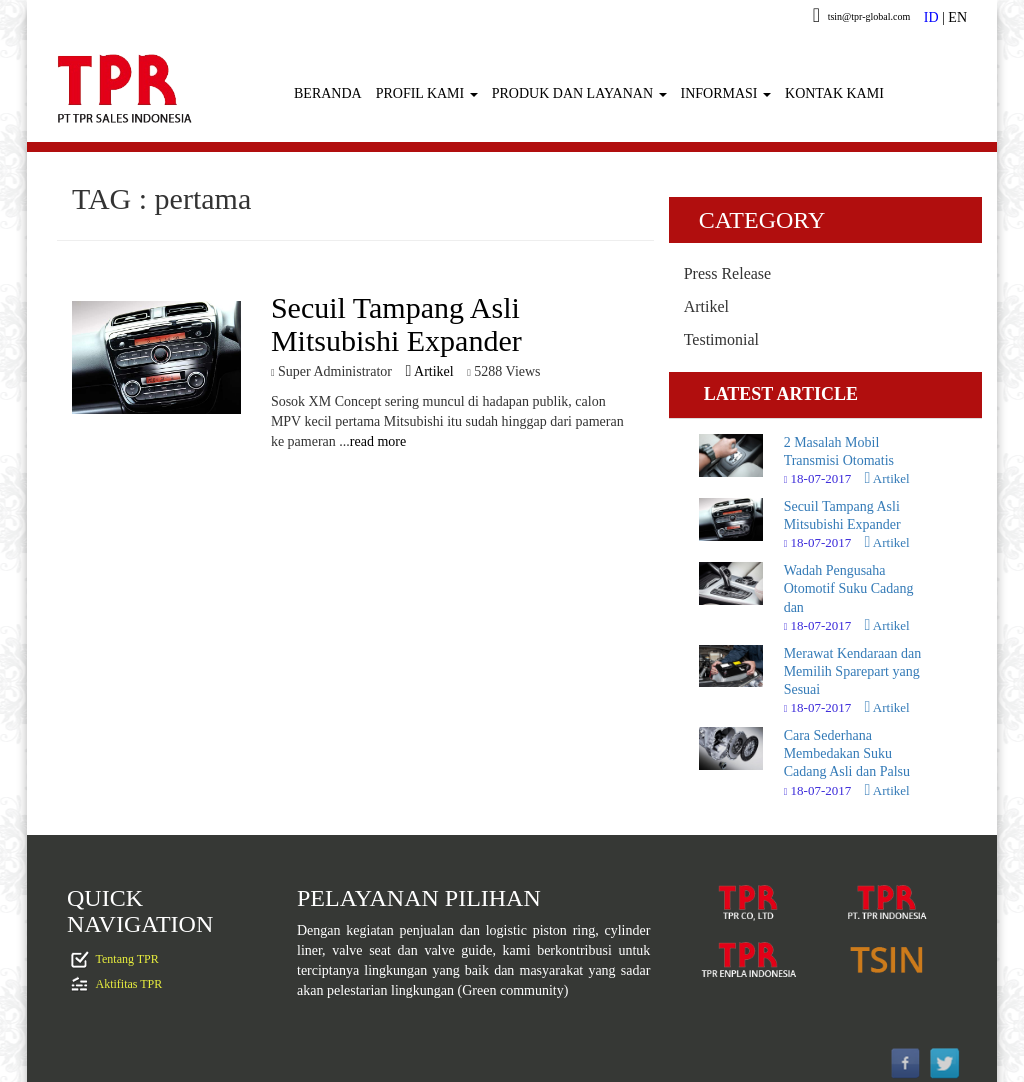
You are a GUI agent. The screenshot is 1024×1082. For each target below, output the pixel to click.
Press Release (728, 273)
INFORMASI (726, 93)
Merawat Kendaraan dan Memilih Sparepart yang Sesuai (853, 671)
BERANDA (328, 93)
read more (378, 441)
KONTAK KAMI (834, 93)
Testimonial (721, 339)
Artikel (429, 371)
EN (957, 17)
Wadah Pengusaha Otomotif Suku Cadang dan (849, 588)
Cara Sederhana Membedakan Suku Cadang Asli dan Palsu (847, 753)
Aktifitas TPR (129, 984)
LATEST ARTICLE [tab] (781, 394)
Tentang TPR (127, 959)
